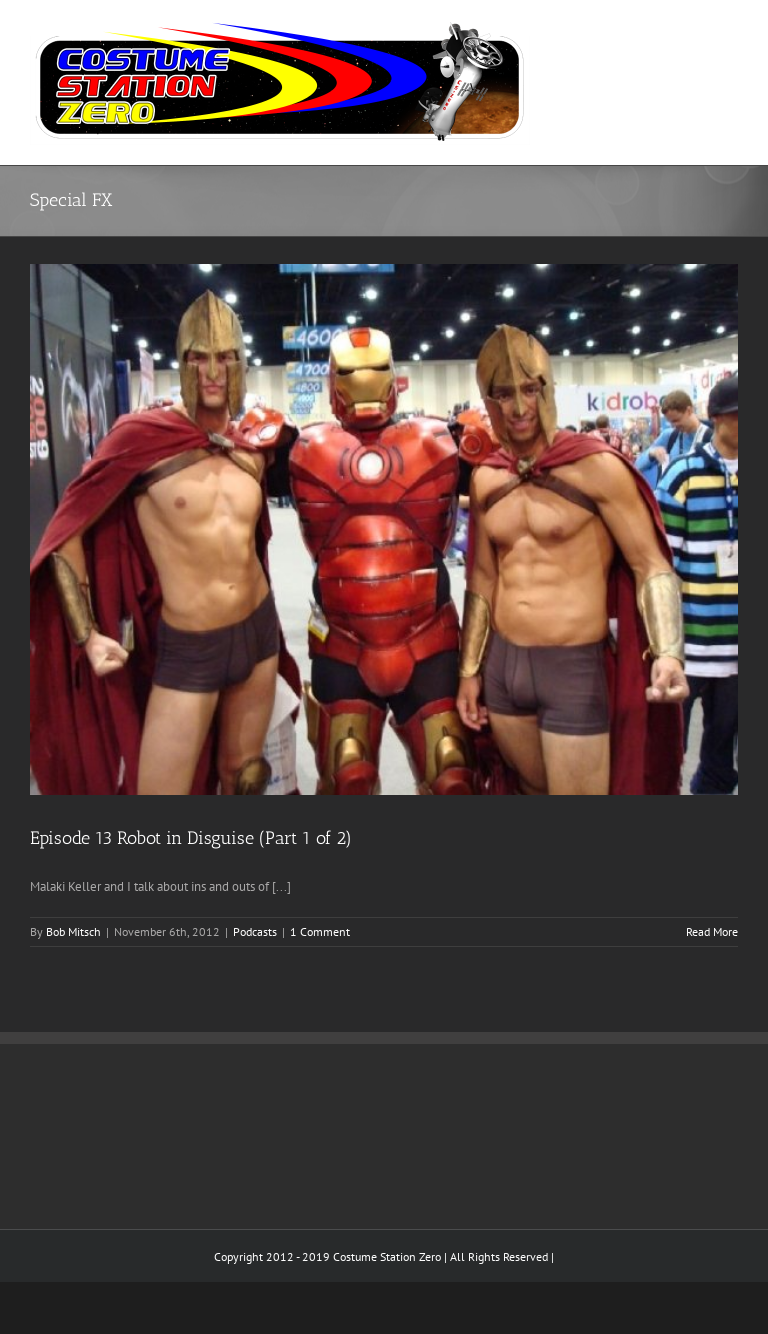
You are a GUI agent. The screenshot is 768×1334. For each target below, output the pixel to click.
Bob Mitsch (73, 931)
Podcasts (255, 931)
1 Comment (320, 931)
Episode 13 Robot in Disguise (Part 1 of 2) (191, 838)
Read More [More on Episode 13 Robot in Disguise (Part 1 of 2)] (712, 931)
